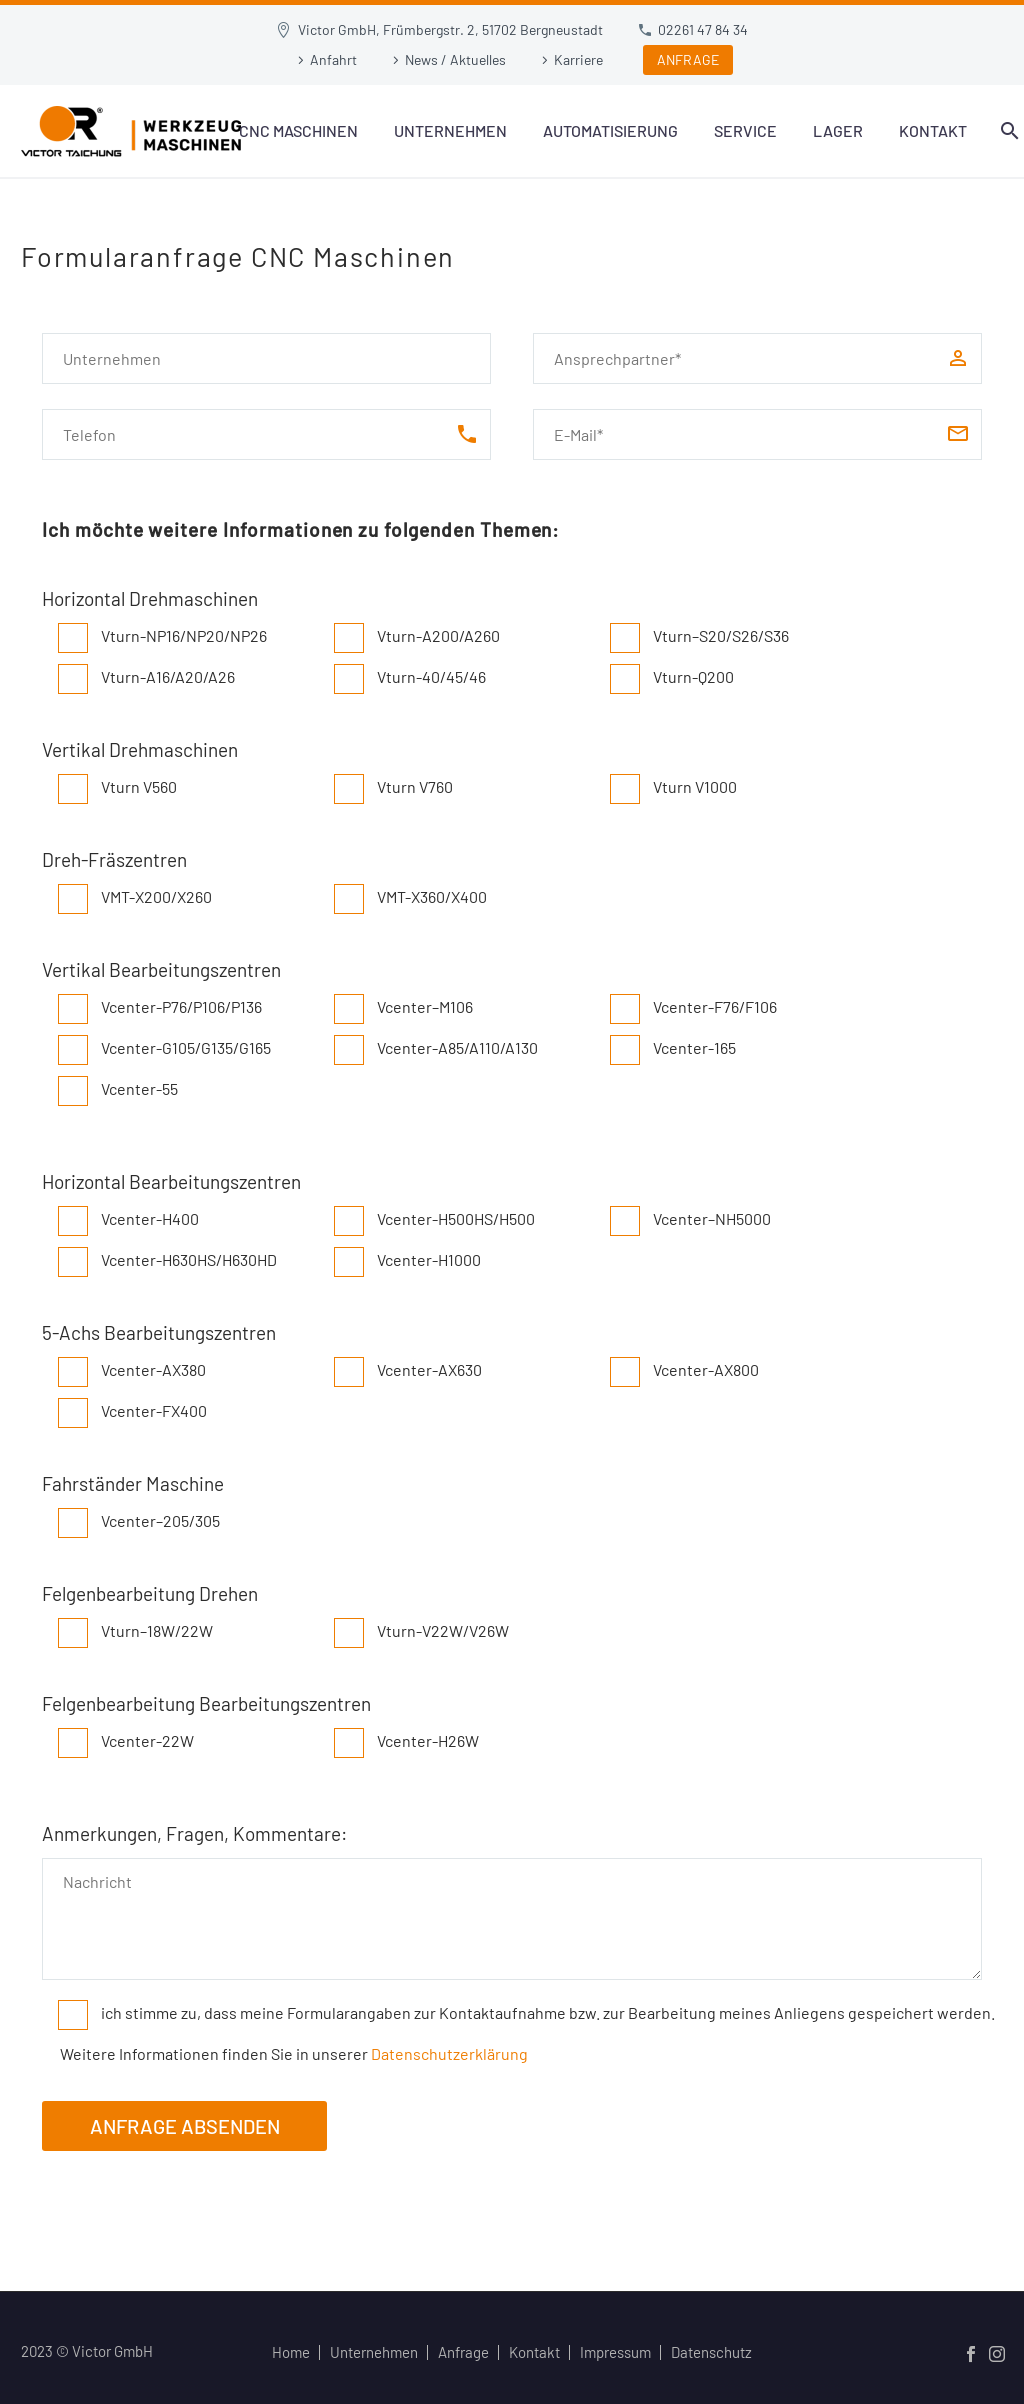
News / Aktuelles (455, 59)
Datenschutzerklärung (449, 2053)
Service (745, 130)
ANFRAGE (688, 59)
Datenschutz (711, 2352)
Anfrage (463, 2352)
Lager (838, 130)
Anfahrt (333, 59)
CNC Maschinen (298, 130)
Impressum (615, 2352)
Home (291, 2352)
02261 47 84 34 (703, 29)
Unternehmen (450, 130)
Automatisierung (610, 130)
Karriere (578, 59)
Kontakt (933, 130)
